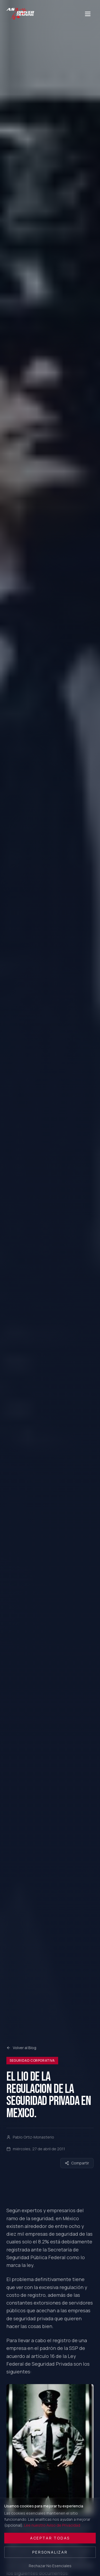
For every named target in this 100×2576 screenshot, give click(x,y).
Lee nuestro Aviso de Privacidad (52, 2525)
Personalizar (50, 2552)
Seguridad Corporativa (32, 2060)
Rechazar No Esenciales (50, 2565)
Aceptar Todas (50, 2538)
